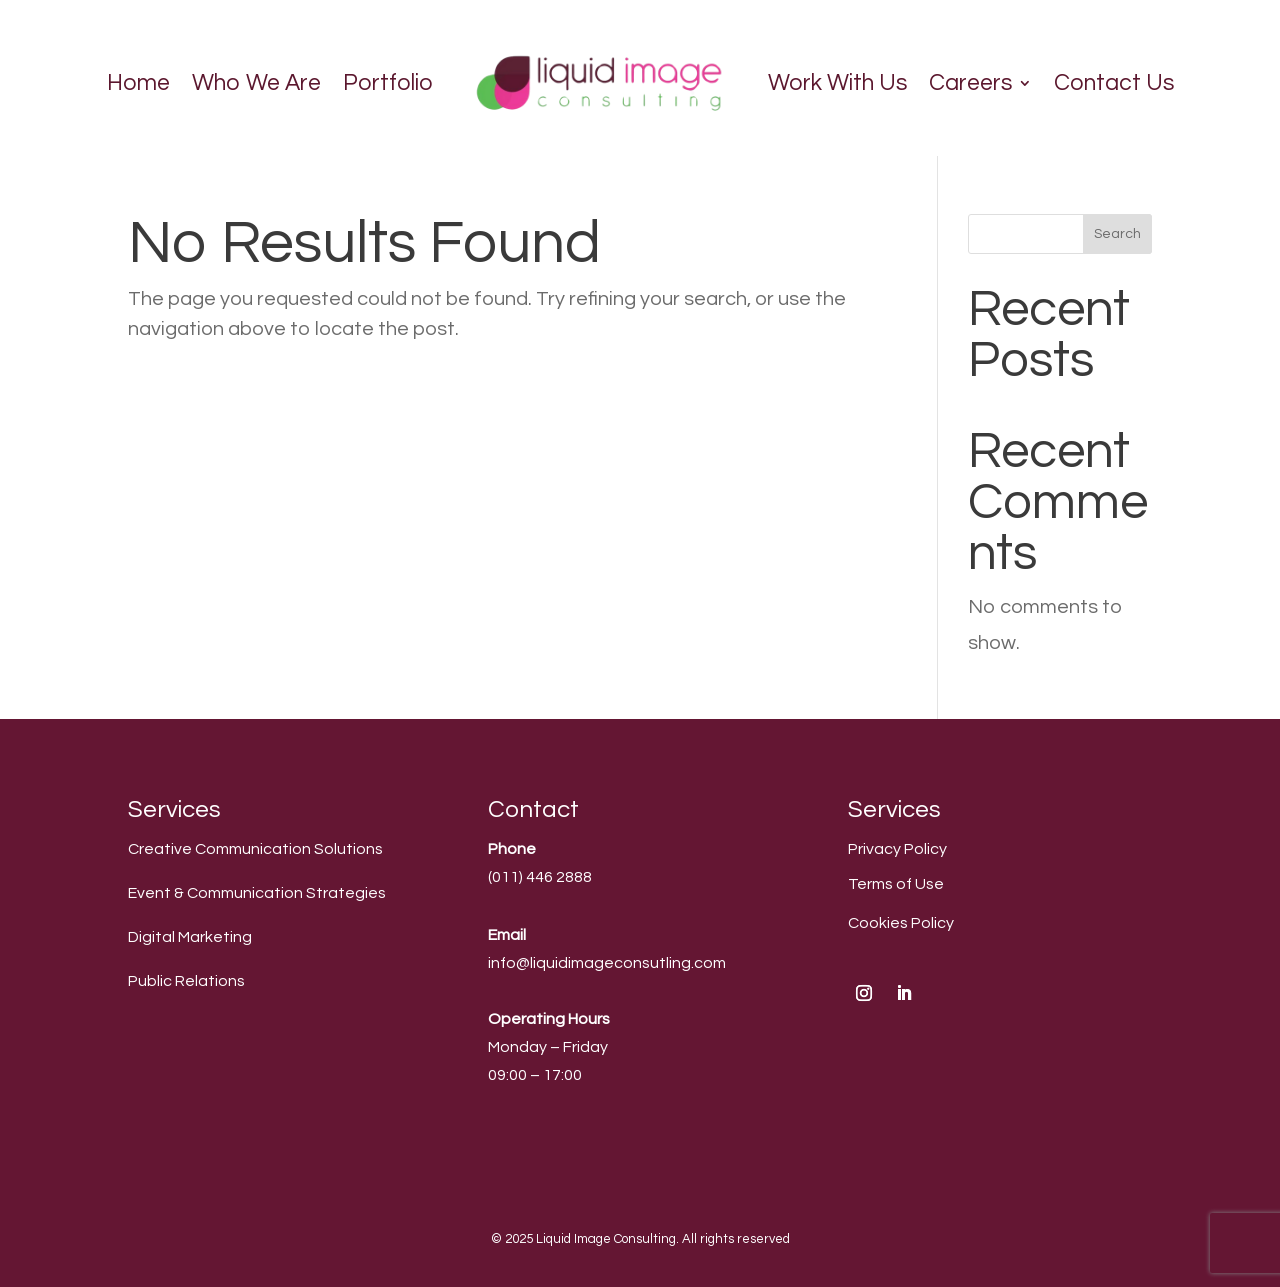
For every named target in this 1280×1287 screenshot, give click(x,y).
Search (1117, 234)
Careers (970, 83)
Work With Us (837, 83)
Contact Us (1114, 83)
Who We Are (256, 83)
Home (138, 83)
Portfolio (388, 83)
